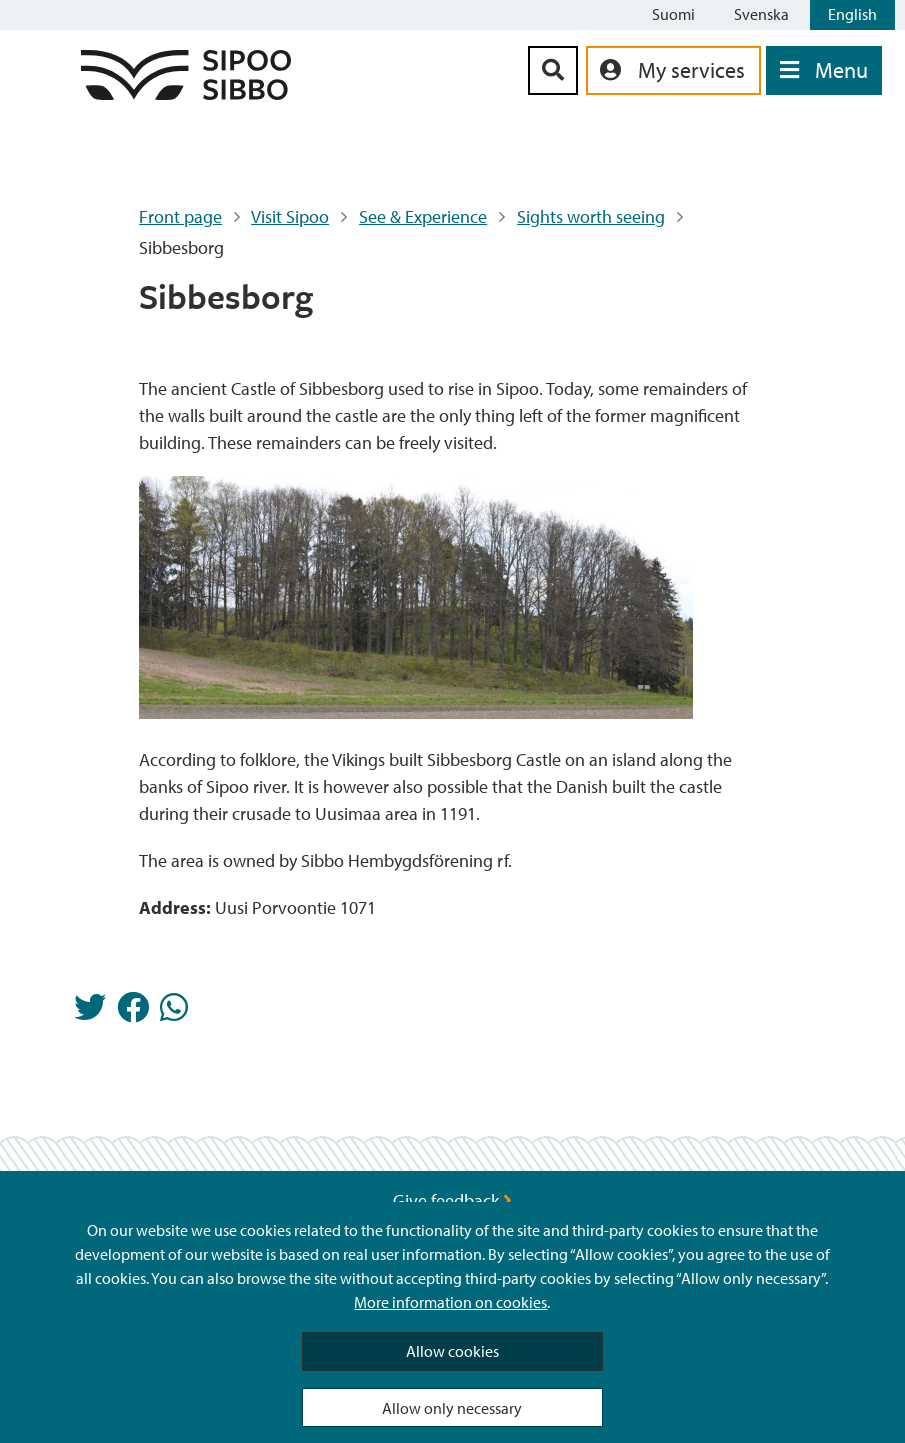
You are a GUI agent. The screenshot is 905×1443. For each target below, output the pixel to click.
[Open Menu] (824, 70)
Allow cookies (452, 1351)
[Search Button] (553, 70)
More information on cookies (450, 1302)
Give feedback (452, 1200)
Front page (180, 216)
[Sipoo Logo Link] (186, 93)
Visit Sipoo (290, 216)
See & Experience (423, 216)
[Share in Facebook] (133, 1013)
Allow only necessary (452, 1408)
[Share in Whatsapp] (174, 1013)
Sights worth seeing (591, 216)
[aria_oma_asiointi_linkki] (673, 70)
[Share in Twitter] (90, 1013)
